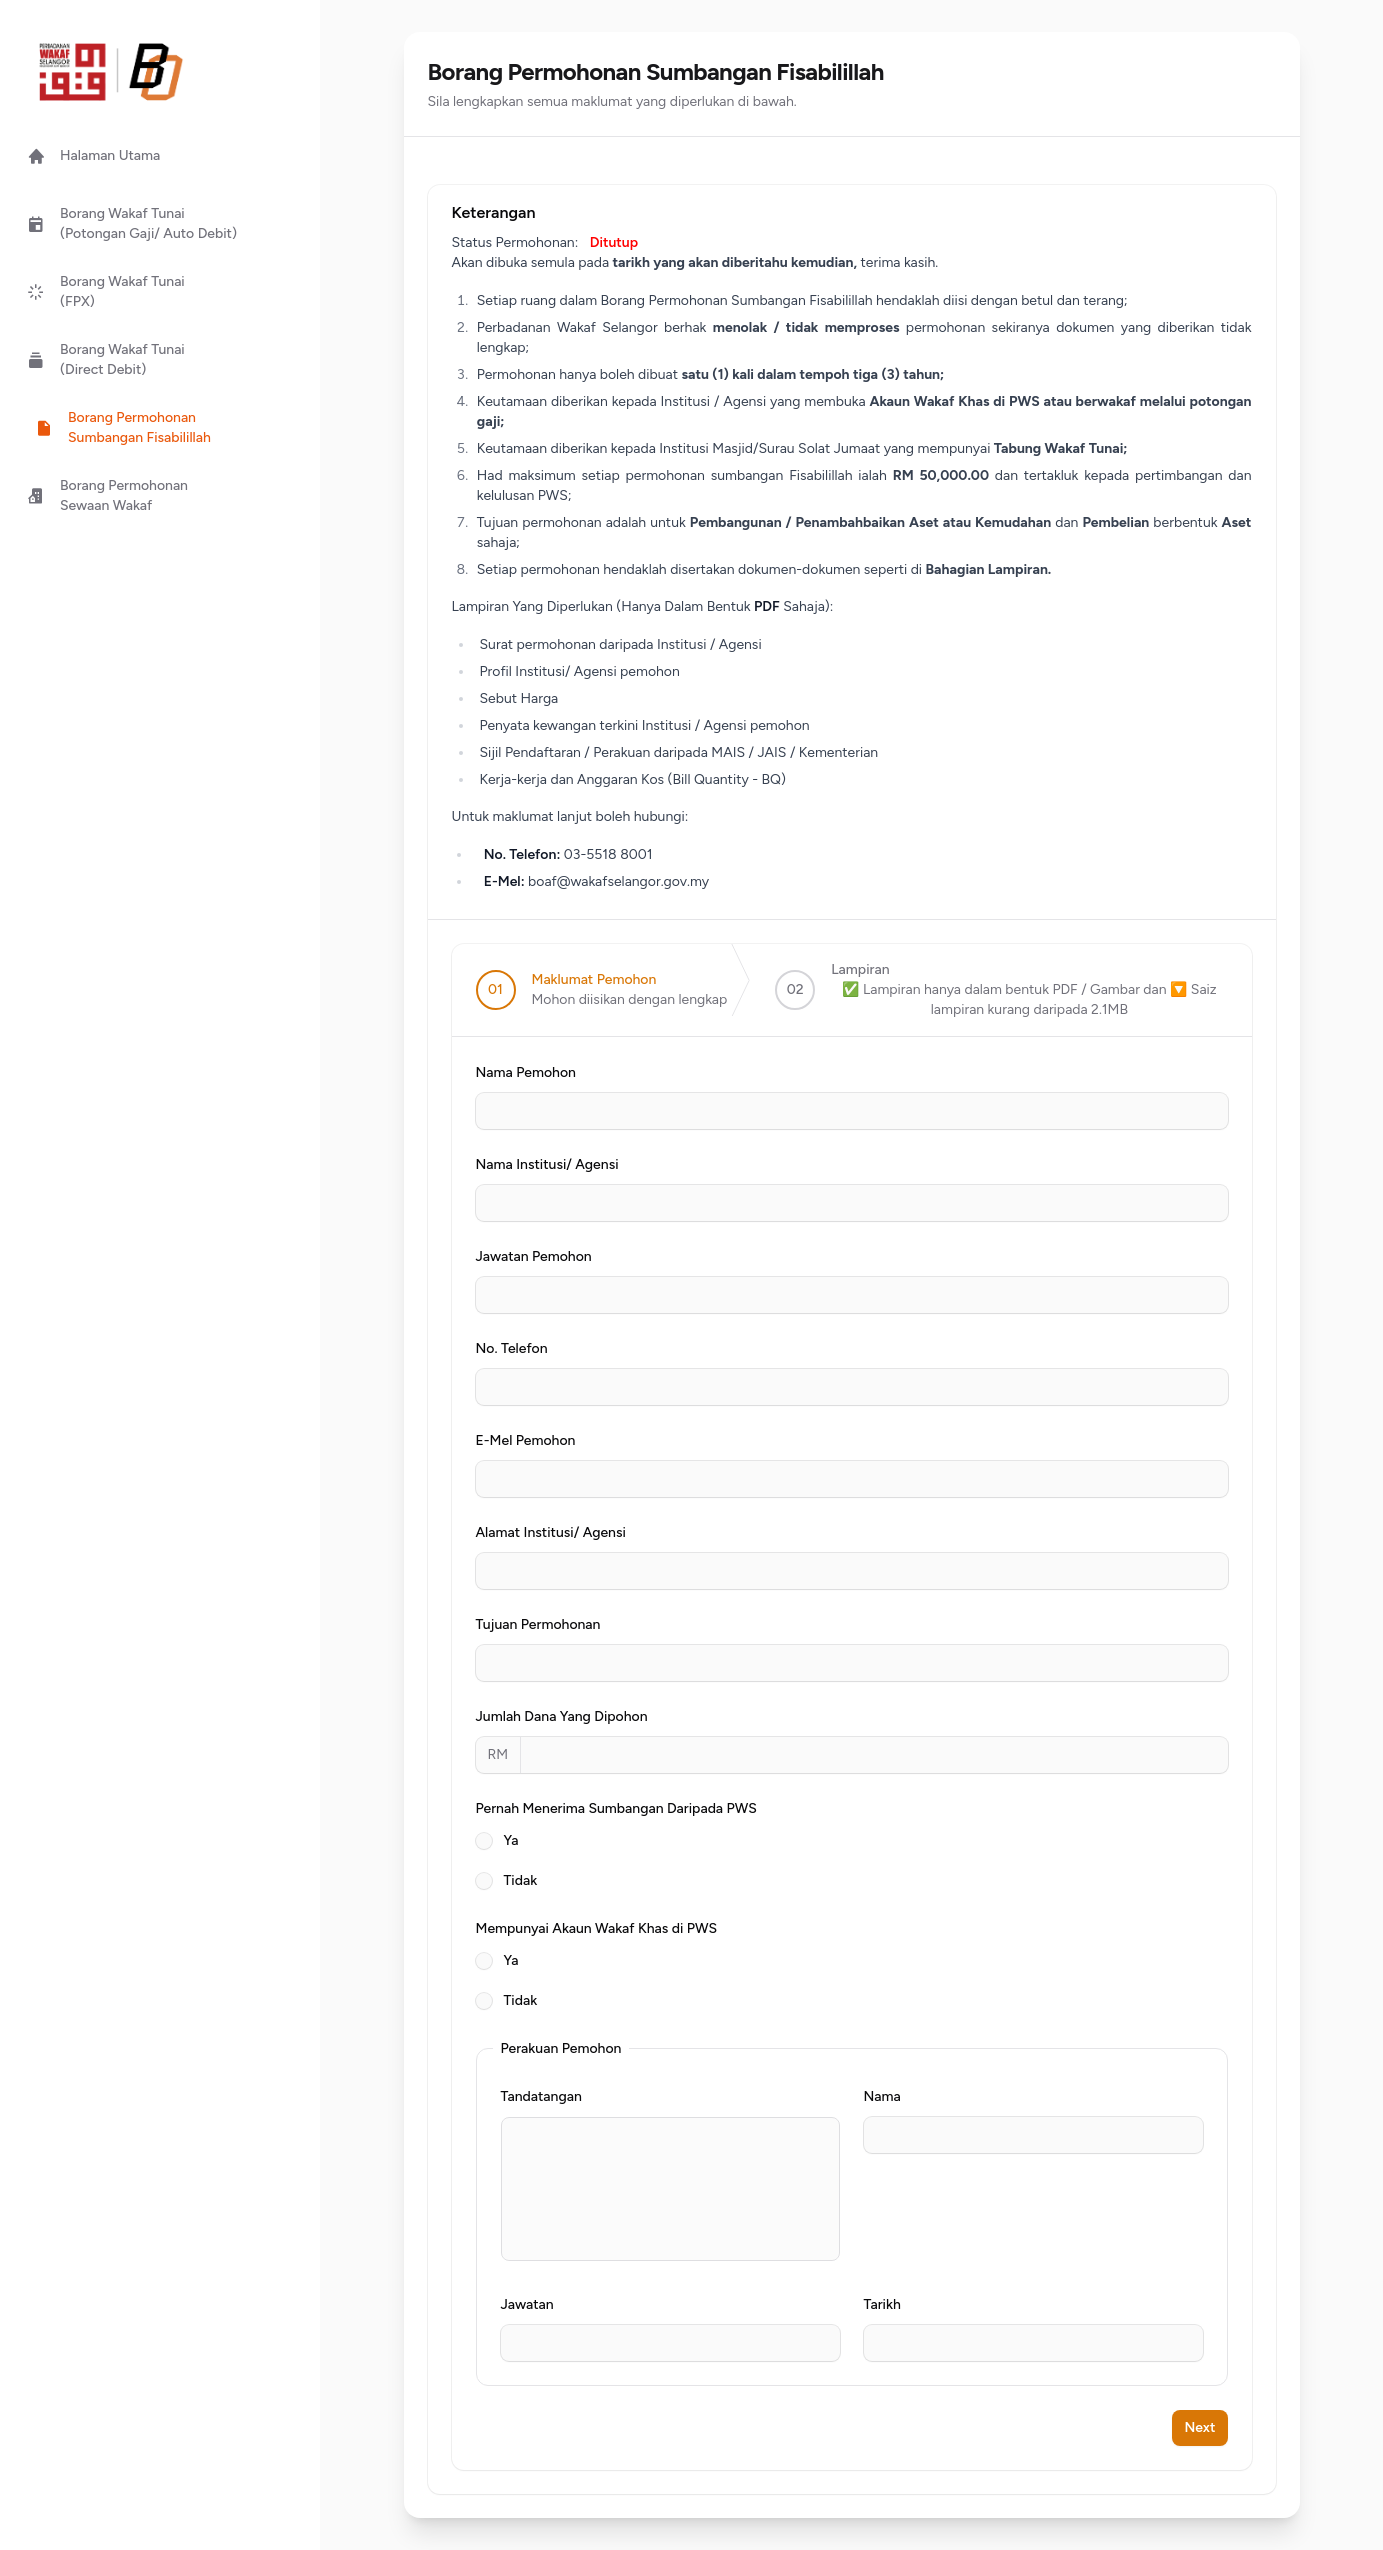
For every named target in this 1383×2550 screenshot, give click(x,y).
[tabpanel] (852, 1723)
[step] (602, 990)
